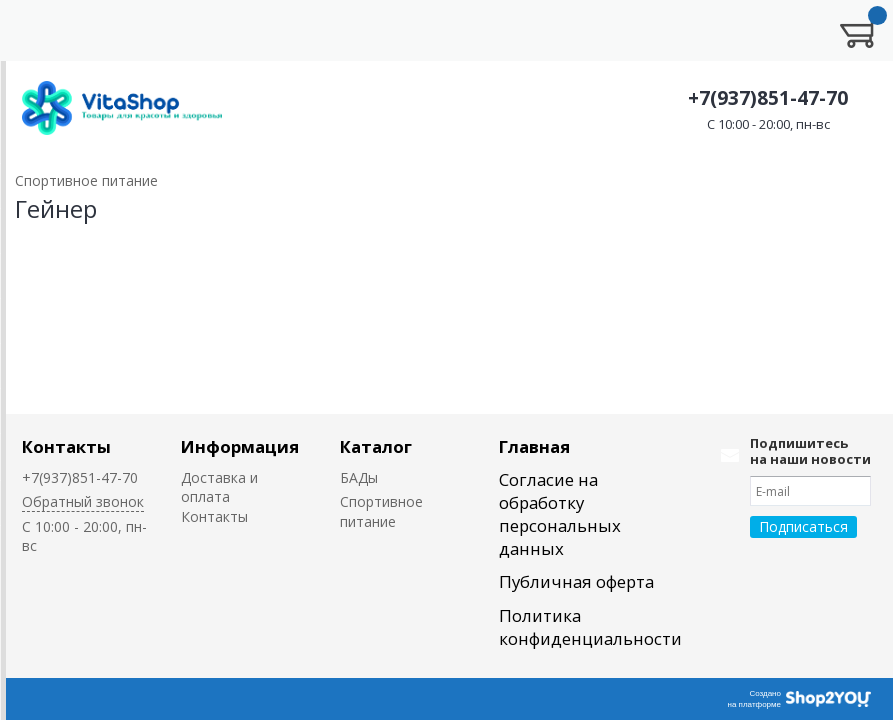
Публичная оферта (576, 581)
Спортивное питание (381, 511)
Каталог (376, 446)
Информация (240, 446)
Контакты (66, 446)
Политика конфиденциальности (590, 627)
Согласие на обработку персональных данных (560, 514)
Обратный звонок (83, 501)
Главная (534, 446)
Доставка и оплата (219, 487)
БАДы (359, 477)
